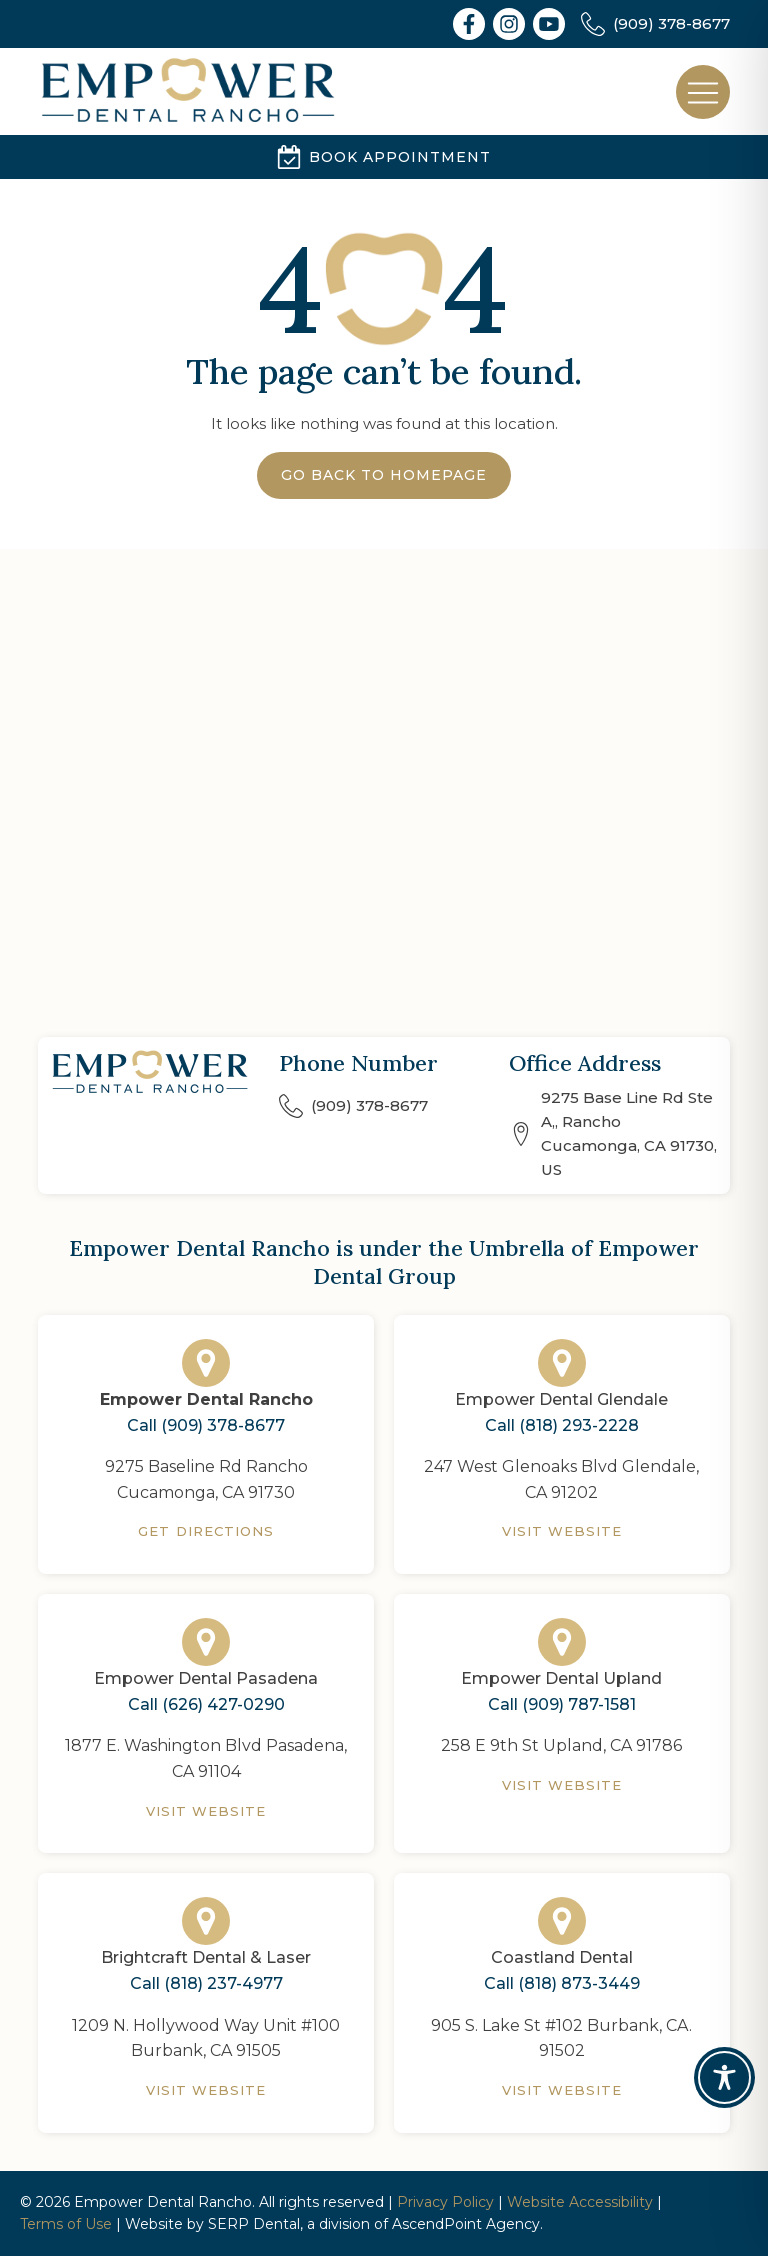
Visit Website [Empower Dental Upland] (562, 1785)
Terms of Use (66, 2224)
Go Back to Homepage (384, 475)
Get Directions (206, 1531)
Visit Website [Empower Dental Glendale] (562, 1531)
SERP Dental (254, 2224)
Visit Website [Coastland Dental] (562, 2090)
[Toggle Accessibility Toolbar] (724, 2077)
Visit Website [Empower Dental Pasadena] (206, 1811)
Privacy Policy (445, 2202)
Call (206, 1426)
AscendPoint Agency (466, 2224)
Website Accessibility (580, 2202)
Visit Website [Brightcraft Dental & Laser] (206, 2090)
